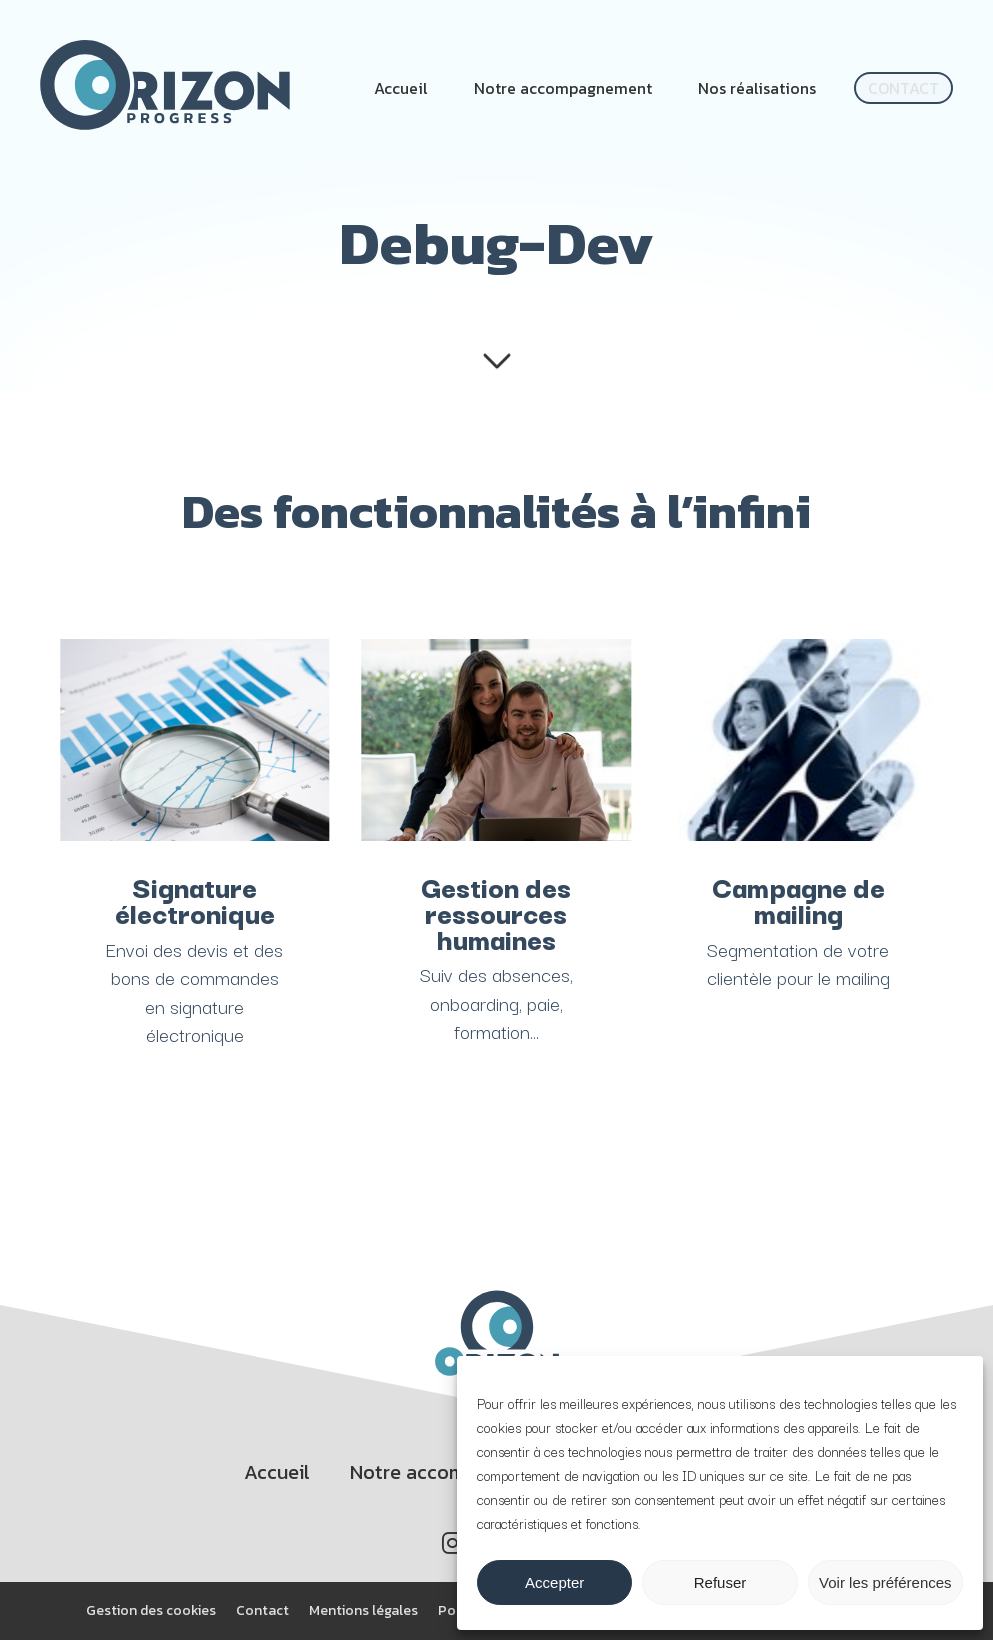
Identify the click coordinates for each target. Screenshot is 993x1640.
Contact (903, 88)
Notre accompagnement (563, 88)
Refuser (720, 1582)
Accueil (401, 88)
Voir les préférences (885, 1582)
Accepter (554, 1582)
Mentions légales (363, 1610)
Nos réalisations (757, 88)
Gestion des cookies (151, 1610)
